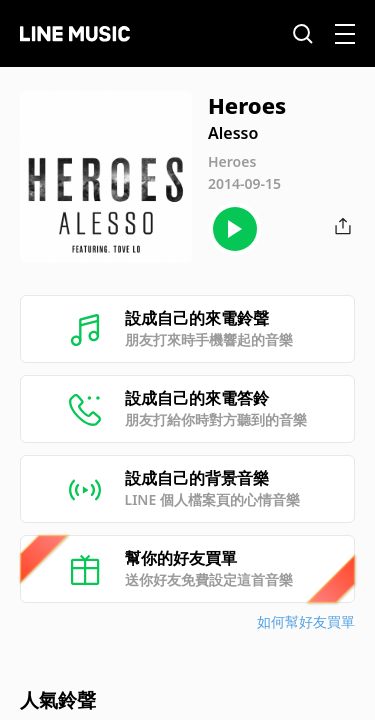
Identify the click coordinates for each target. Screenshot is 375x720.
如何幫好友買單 (306, 621)
